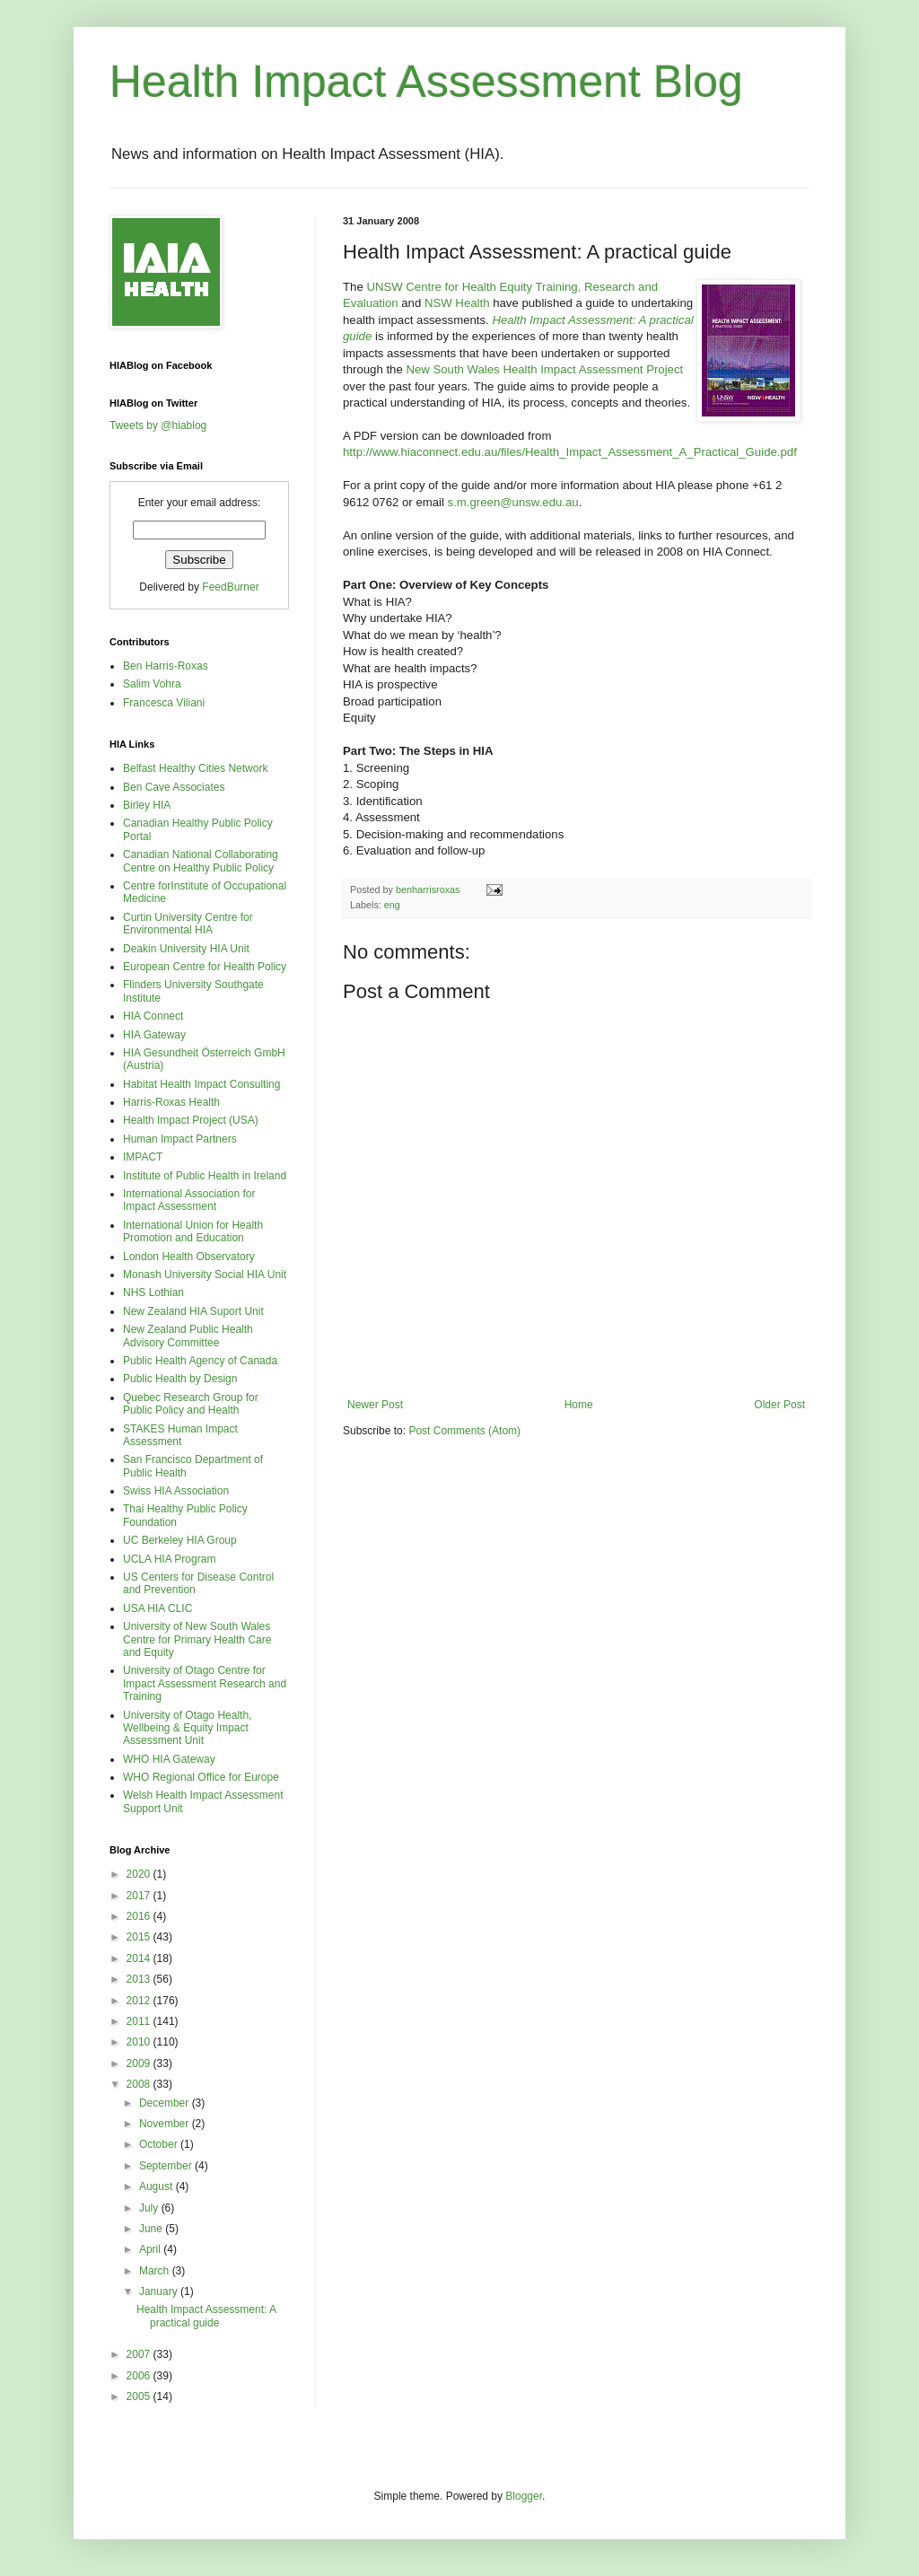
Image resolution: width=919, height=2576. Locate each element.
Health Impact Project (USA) (190, 1120)
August (157, 2186)
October (159, 2144)
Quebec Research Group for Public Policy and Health (190, 1403)
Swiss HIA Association (176, 1491)
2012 (140, 2000)
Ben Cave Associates (173, 787)
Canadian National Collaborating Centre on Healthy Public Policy (200, 860)
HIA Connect (153, 1016)
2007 (140, 2354)
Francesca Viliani (164, 703)
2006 (140, 2376)
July (150, 2208)
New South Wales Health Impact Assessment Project (544, 369)
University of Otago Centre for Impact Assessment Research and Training (204, 1683)
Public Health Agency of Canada (200, 1360)
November (165, 2123)
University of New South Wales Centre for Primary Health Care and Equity (197, 1639)
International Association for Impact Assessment (189, 1200)
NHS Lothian (153, 1292)
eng (392, 904)
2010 (140, 2042)
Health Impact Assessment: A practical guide (206, 2315)
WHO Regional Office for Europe (201, 1777)
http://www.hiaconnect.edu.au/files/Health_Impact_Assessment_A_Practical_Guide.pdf (570, 452)
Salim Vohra (152, 684)
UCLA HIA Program (169, 1559)
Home (579, 1404)
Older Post (779, 1404)
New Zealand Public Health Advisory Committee (188, 1335)
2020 (140, 1874)
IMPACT (142, 1157)
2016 (140, 1916)
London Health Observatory (189, 1256)
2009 (140, 2063)
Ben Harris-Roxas (165, 666)
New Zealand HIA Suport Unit (193, 1311)
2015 (140, 1937)
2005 (140, 2396)
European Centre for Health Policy (204, 966)
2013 (140, 1979)
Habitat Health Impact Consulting (201, 1084)
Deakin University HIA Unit (186, 948)
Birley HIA (147, 805)
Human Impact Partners (180, 1139)
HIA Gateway (154, 1035)
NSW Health (457, 303)
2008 (140, 2084)
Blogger (523, 2496)
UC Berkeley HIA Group (180, 1540)
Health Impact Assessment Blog (426, 82)
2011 (140, 2021)
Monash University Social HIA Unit (204, 1274)
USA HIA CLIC (157, 1608)
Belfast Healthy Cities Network (195, 768)
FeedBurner (230, 587)
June (152, 2228)
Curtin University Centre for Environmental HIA (188, 923)
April (151, 2249)
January (159, 2291)
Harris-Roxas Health (171, 1102)
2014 (140, 1958)
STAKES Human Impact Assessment (180, 1435)
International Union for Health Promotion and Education (193, 1231)
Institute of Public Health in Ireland (204, 1176)
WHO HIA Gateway (169, 1759)
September (167, 2166)
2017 (140, 1895)
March (155, 2271)
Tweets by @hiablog (157, 425)
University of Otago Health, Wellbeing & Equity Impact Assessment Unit (187, 1728)
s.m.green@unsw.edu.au (513, 502)
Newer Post (375, 1404)
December (165, 2103)
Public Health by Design (180, 1378)
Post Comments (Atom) (464, 1430)
